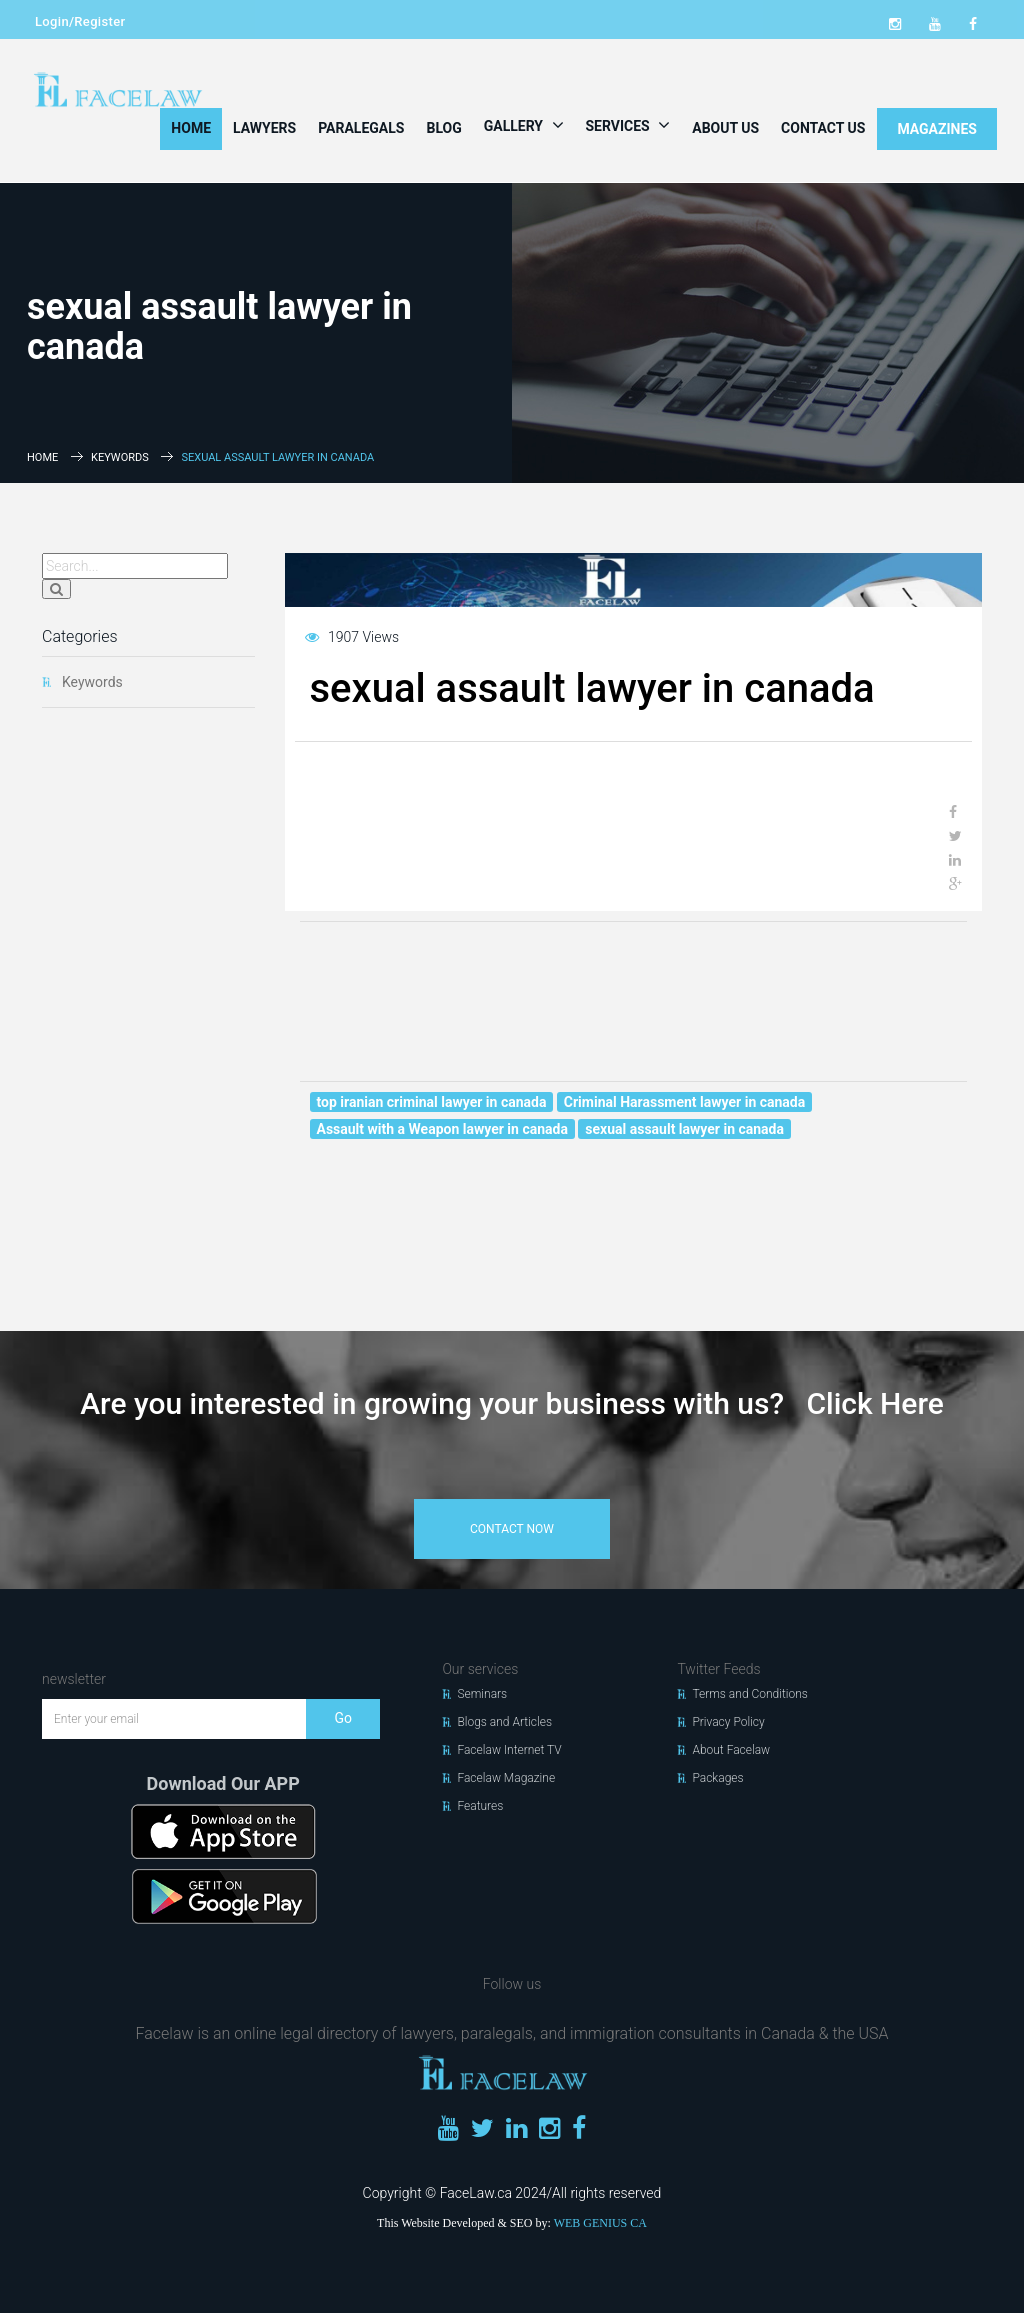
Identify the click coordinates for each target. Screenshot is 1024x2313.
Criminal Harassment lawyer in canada (684, 1102)
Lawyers (264, 128)
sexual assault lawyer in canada (684, 1129)
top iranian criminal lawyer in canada (432, 1102)
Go (343, 1718)
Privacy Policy (728, 1722)
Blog (443, 128)
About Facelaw (731, 1750)
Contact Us (823, 128)
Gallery (524, 125)
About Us (725, 128)
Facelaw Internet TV (509, 1750)
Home (191, 128)
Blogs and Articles (504, 1722)
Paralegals (361, 128)
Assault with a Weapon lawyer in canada (442, 1129)
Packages (717, 1778)
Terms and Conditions (750, 1694)
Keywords (120, 457)
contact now (512, 1529)
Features (480, 1806)
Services (628, 125)
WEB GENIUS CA (600, 2223)
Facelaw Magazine (506, 1778)
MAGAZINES (937, 129)
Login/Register (80, 21)
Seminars (482, 1694)
